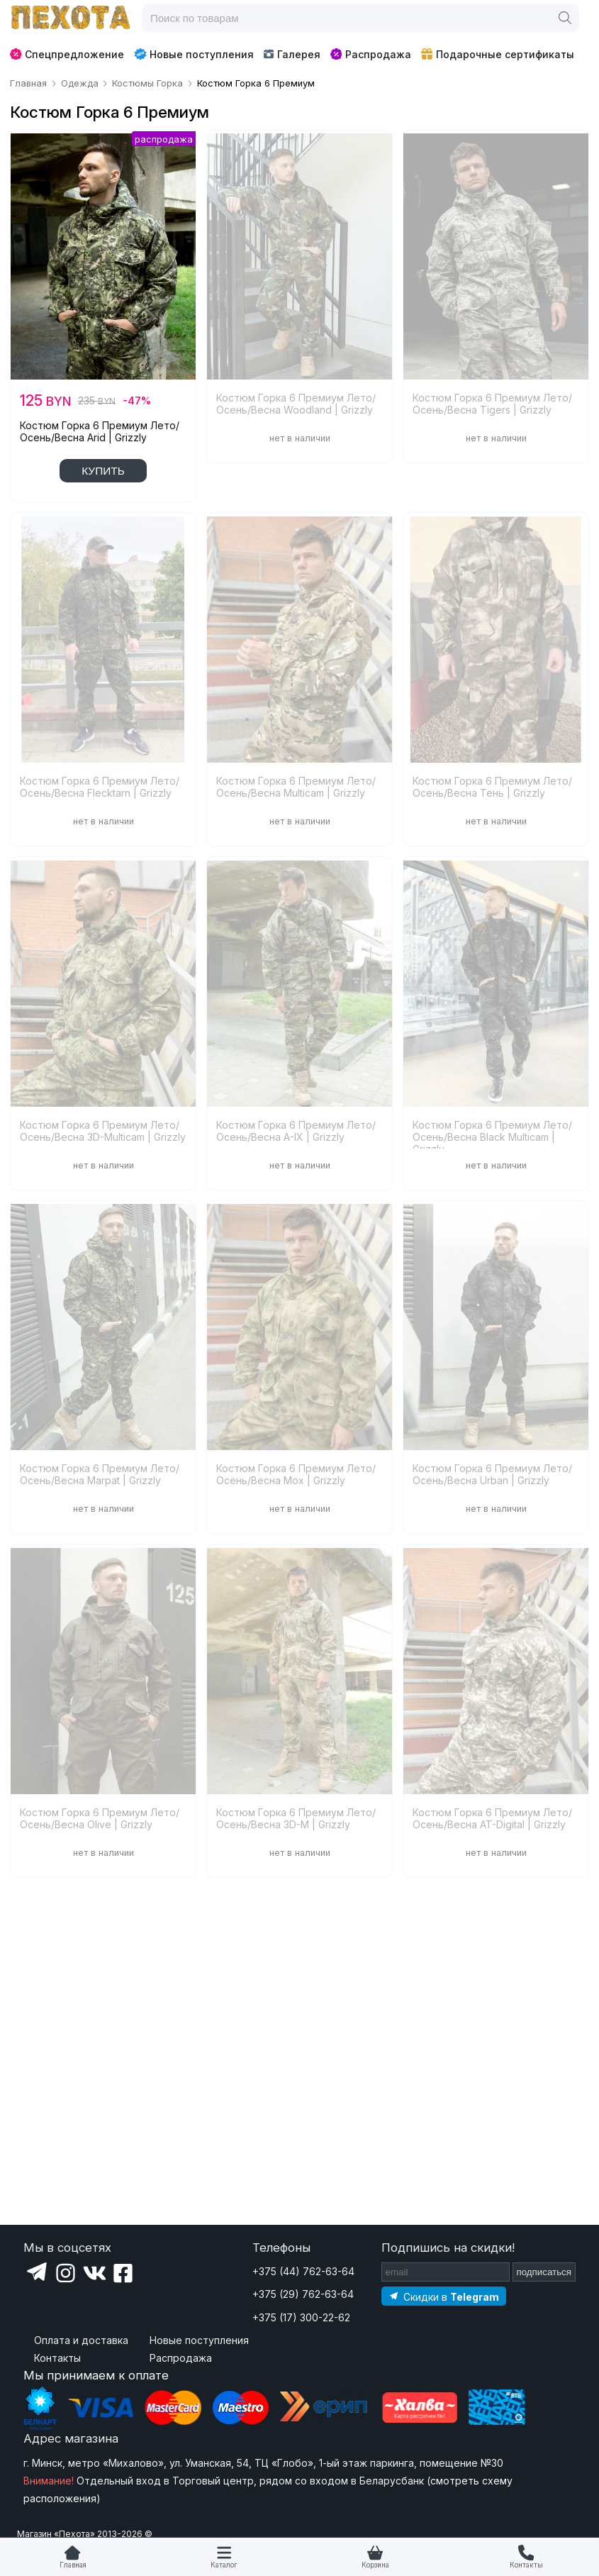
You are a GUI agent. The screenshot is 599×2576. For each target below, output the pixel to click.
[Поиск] (565, 18)
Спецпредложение (67, 54)
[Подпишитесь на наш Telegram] (443, 2296)
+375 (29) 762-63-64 (303, 2294)
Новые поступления (194, 54)
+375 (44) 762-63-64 (303, 2271)
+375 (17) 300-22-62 (301, 2317)
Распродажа (370, 54)
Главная (73, 2565)
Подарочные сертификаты (497, 54)
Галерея (292, 54)
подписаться (544, 2272)
